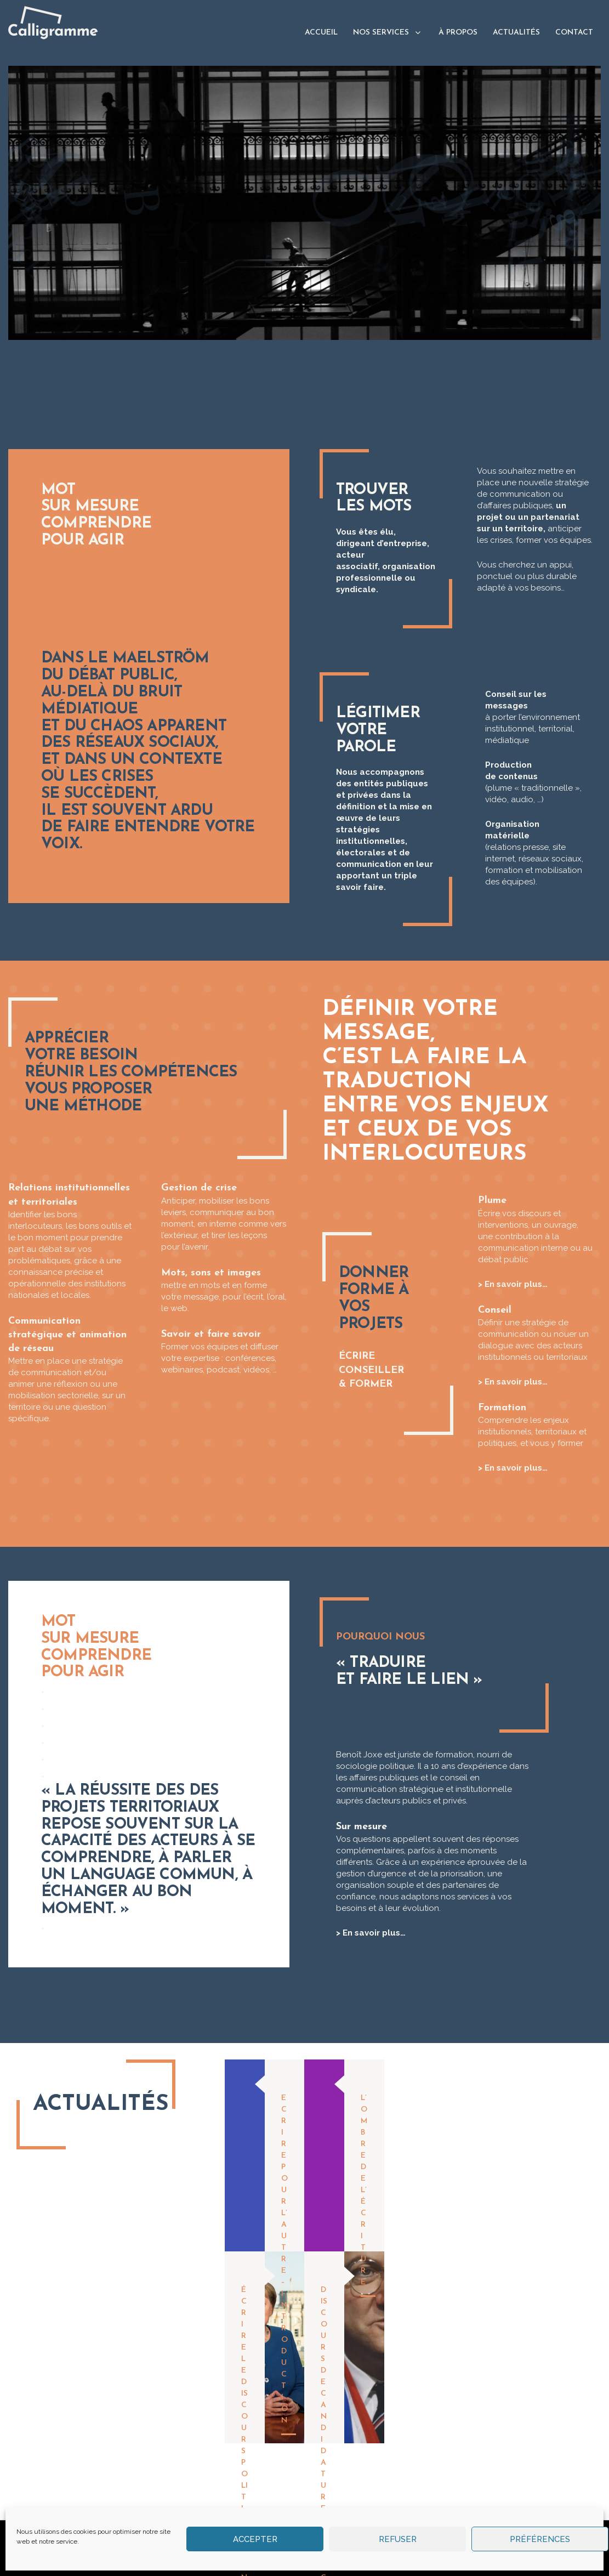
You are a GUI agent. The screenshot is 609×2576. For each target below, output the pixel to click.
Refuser (398, 2539)
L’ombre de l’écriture (364, 2190)
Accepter (255, 2539)
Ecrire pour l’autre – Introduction (284, 2259)
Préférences (540, 2539)
